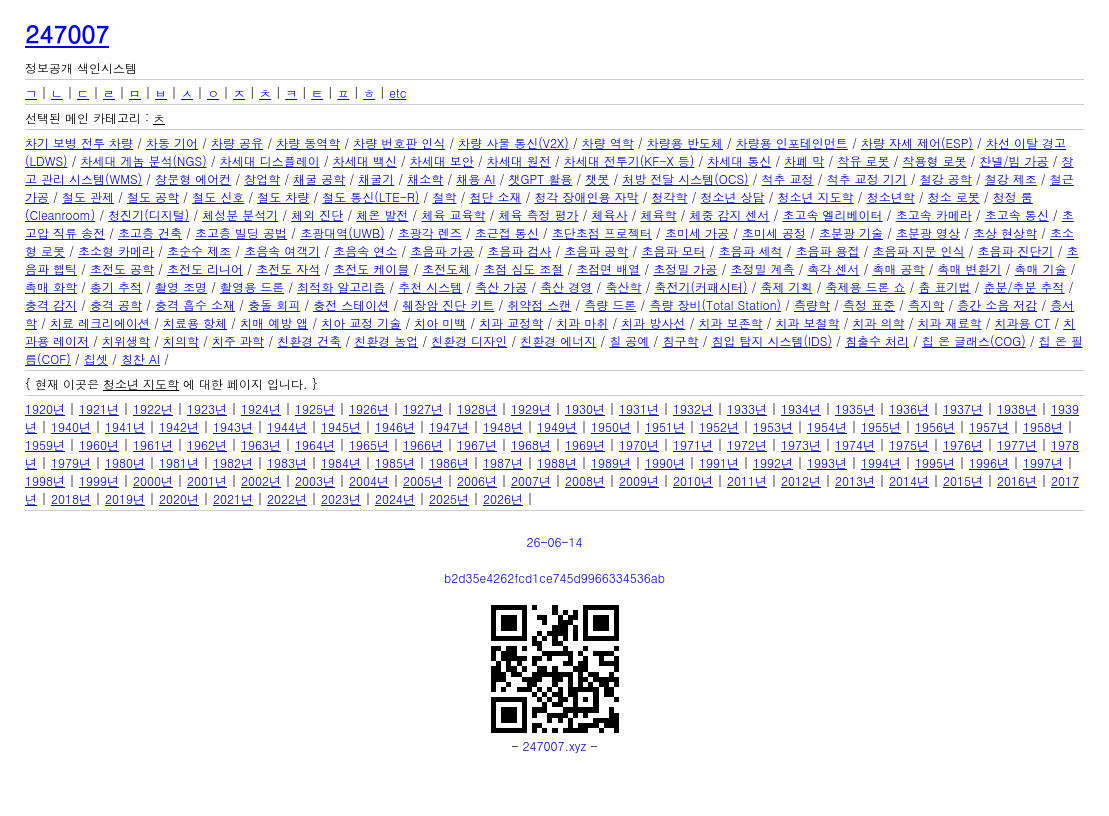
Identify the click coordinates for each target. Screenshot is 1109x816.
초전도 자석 (288, 268)
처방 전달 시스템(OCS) (685, 178)
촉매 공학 (899, 268)
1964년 (315, 444)
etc (397, 92)
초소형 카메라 (116, 250)
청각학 (670, 196)
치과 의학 (879, 322)
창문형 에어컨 (193, 178)
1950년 (611, 426)
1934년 (801, 408)
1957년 (989, 426)
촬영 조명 (181, 286)
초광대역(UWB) (342, 232)
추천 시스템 (430, 286)
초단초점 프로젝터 (602, 232)
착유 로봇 (863, 160)
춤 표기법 (945, 286)
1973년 (801, 444)
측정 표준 (869, 304)
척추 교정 (788, 178)
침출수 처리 (877, 340)
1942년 (179, 426)
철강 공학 (946, 178)
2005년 (423, 480)
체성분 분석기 (240, 214)
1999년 (99, 480)
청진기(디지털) (148, 214)
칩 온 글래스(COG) (974, 340)
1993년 (827, 462)
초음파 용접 (827, 250)
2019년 (125, 498)
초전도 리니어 (205, 268)
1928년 (477, 408)
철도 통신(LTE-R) (370, 196)
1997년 (1043, 462)
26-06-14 (554, 541)
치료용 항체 (195, 322)
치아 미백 (440, 322)
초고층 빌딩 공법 (241, 232)
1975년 (909, 444)
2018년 (71, 498)
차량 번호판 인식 (399, 142)
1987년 (503, 462)
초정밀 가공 (685, 268)
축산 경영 (566, 286)
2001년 (207, 480)
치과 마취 (582, 322)
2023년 (341, 498)
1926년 (369, 408)
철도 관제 (88, 196)
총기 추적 (116, 286)
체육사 (609, 214)
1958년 (1043, 426)
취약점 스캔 (539, 304)
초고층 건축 (150, 232)
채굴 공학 (319, 178)
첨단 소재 (495, 196)
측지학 (926, 304)
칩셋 (96, 358)
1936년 (909, 408)
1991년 (719, 462)
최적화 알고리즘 (341, 286)
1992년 (773, 462)
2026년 (503, 498)
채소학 (425, 178)
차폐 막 (804, 160)
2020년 (179, 498)
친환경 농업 (386, 340)
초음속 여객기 (282, 250)
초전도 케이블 (371, 268)
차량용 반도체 (685, 142)
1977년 (1017, 444)
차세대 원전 (519, 160)
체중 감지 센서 (730, 214)
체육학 (659, 214)
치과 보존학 (730, 322)
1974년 (855, 444)
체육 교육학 (453, 214)
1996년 (989, 462)
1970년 (639, 444)
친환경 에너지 (558, 340)
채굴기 (376, 178)
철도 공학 (153, 196)
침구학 (680, 340)
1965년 (369, 444)
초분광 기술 (851, 232)
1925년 (315, 408)
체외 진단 (317, 214)
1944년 (287, 426)
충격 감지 (51, 304)
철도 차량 (283, 196)
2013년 (855, 480)
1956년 (935, 426)
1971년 (693, 444)
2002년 (261, 480)
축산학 (623, 286)
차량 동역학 (308, 142)
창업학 (262, 178)
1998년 (45, 480)
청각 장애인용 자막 (586, 196)
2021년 (233, 498)
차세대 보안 (442, 160)
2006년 (477, 480)
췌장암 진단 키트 (448, 304)
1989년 (611, 462)
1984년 (341, 462)
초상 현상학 (1005, 232)
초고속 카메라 (934, 214)
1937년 (963, 408)
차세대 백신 (365, 160)
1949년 (557, 426)
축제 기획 (786, 286)
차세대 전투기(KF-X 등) (629, 160)
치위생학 (126, 340)
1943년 (233, 426)
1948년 (503, 426)
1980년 (125, 462)
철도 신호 (218, 196)
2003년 (315, 480)
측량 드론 (610, 304)
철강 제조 (1011, 178)
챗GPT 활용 (540, 178)
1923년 (207, 408)
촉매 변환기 (970, 268)
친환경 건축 (309, 340)
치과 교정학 (511, 322)
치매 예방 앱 (274, 322)
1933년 (747, 408)
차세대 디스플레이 (270, 160)
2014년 (909, 480)
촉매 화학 (51, 286)
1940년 (71, 426)
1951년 (665, 426)
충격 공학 (116, 304)
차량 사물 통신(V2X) (513, 142)
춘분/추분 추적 (1024, 286)
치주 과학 (238, 340)
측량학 (812, 304)
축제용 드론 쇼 (865, 286)
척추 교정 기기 (867, 178)
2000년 (153, 480)
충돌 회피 (274, 304)
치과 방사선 (653, 322)
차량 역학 (608, 142)
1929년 (531, 408)
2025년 (449, 498)
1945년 (341, 426)
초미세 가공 (697, 232)
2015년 (963, 480)
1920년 (45, 408)
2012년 (801, 480)
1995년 (935, 462)
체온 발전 (382, 214)
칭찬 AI (140, 358)
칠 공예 (629, 340)
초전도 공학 (122, 268)
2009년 (639, 480)
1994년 (881, 462)
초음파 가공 (442, 250)
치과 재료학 (950, 322)
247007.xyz (555, 745)
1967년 (477, 444)
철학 (444, 196)
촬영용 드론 (252, 286)
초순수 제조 (199, 250)
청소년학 (891, 196)
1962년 (207, 444)
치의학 (181, 340)
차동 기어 (172, 142)
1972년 (747, 444)
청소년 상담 (733, 196)
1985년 (395, 462)
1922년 (153, 408)
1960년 (99, 444)
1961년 (153, 444)
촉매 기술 (1041, 268)
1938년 (1017, 408)
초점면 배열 (608, 268)
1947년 (449, 426)
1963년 (261, 444)
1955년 (881, 426)
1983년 (287, 462)
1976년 (963, 444)
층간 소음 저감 (997, 304)
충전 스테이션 (351, 304)
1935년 (855, 408)
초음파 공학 (596, 250)
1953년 (773, 426)
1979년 (71, 462)
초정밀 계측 (762, 268)
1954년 (827, 426)
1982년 (233, 462)
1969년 (585, 444)
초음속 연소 (365, 250)
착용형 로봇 (934, 160)
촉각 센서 (833, 268)
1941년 (125, 426)
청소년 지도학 (816, 196)
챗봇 (597, 178)
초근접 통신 (507, 232)
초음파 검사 (519, 250)
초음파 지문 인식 (919, 250)
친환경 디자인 (469, 340)
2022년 (287, 498)
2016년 (1017, 480)
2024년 (395, 498)
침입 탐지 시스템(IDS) (771, 340)
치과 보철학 (807, 322)
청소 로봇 (954, 196)
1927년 (423, 408)
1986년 (449, 462)
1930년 (585, 408)
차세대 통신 (739, 160)
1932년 (693, 408)
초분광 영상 (928, 232)
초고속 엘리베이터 (833, 214)
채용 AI (475, 178)
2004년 (369, 480)
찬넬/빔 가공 (1013, 160)
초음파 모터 (673, 250)
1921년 (99, 408)
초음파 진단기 (1016, 250)
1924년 (261, 408)
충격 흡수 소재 (195, 304)
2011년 (747, 480)
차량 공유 (237, 142)
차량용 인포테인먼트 (792, 142)
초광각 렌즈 (430, 232)
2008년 (585, 480)
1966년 (423, 444)
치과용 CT (1023, 322)
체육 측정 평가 (538, 214)
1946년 (395, 426)
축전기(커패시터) (700, 286)
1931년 (639, 408)
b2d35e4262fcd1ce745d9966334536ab (554, 577)
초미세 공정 (774, 232)
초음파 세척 (750, 250)
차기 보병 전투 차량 (79, 142)
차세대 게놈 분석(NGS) (144, 160)
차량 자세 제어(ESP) (917, 142)
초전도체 (446, 268)
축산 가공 (501, 286)
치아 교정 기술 (361, 322)
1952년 (719, 426)
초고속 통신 (1017, 214)
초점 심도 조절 (523, 268)
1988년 (557, 462)
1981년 (179, 462)
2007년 (531, 480)
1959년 (45, 444)
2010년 (693, 480)
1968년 (531, 444)
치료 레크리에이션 (100, 322)
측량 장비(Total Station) (715, 304)
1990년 (665, 462)
